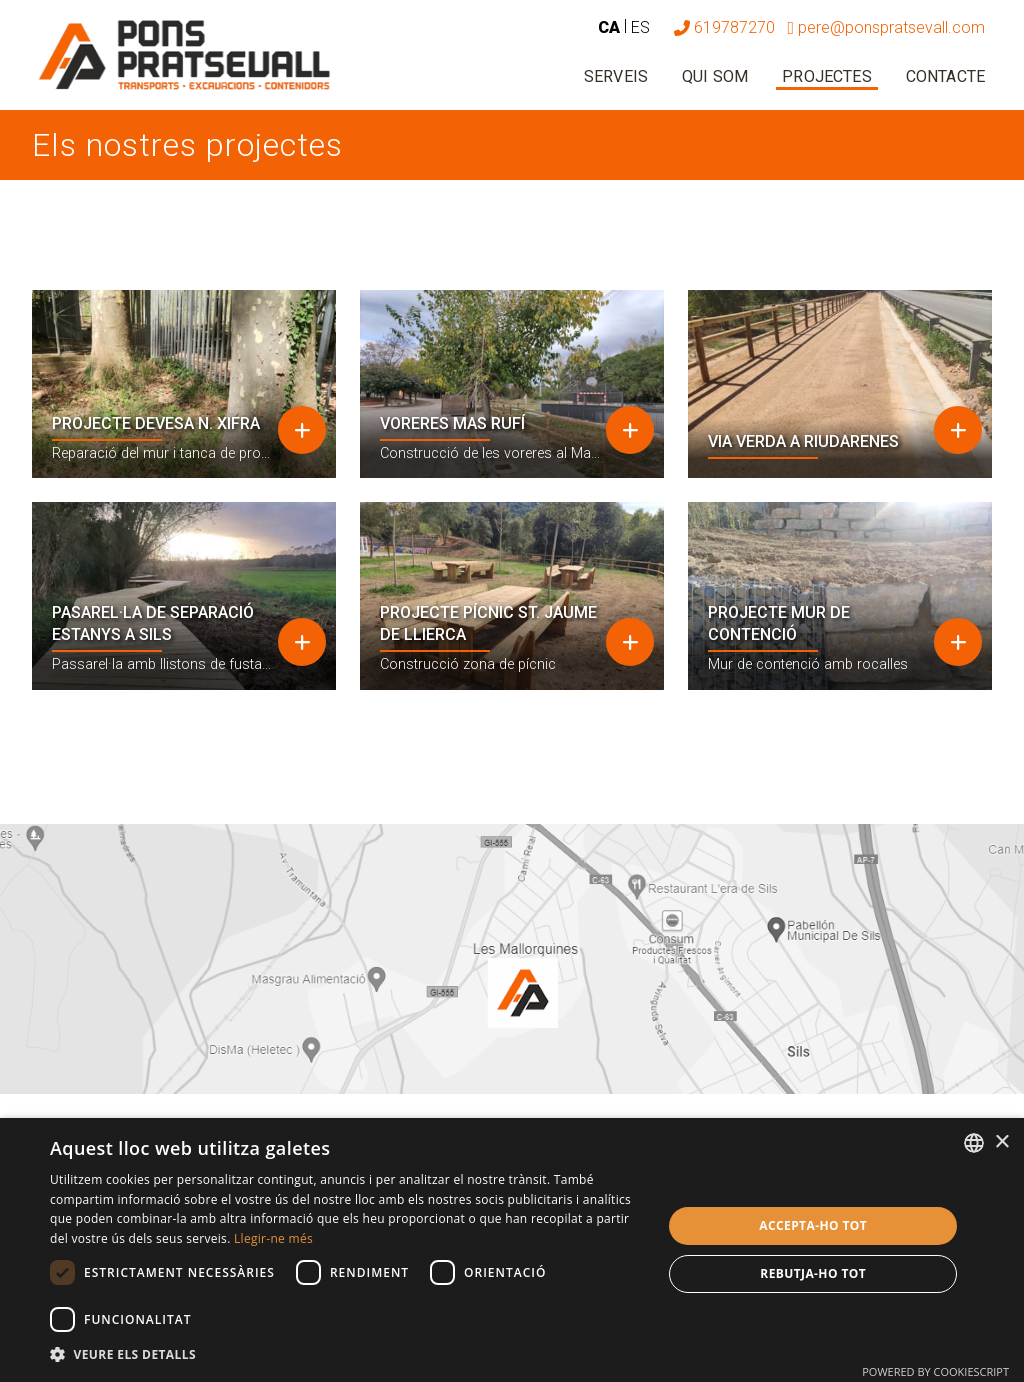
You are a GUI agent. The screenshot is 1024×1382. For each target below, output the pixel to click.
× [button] (1001, 1142)
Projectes (826, 76)
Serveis (616, 76)
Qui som (715, 76)
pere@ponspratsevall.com (886, 27)
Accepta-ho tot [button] (813, 1225)
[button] (347, 1355)
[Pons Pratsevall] (184, 55)
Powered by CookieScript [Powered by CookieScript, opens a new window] (935, 1371)
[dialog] (512, 1250)
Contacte (945, 76)
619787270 (724, 27)
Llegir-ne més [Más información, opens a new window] (273, 1238)
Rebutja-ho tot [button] (813, 1273)
